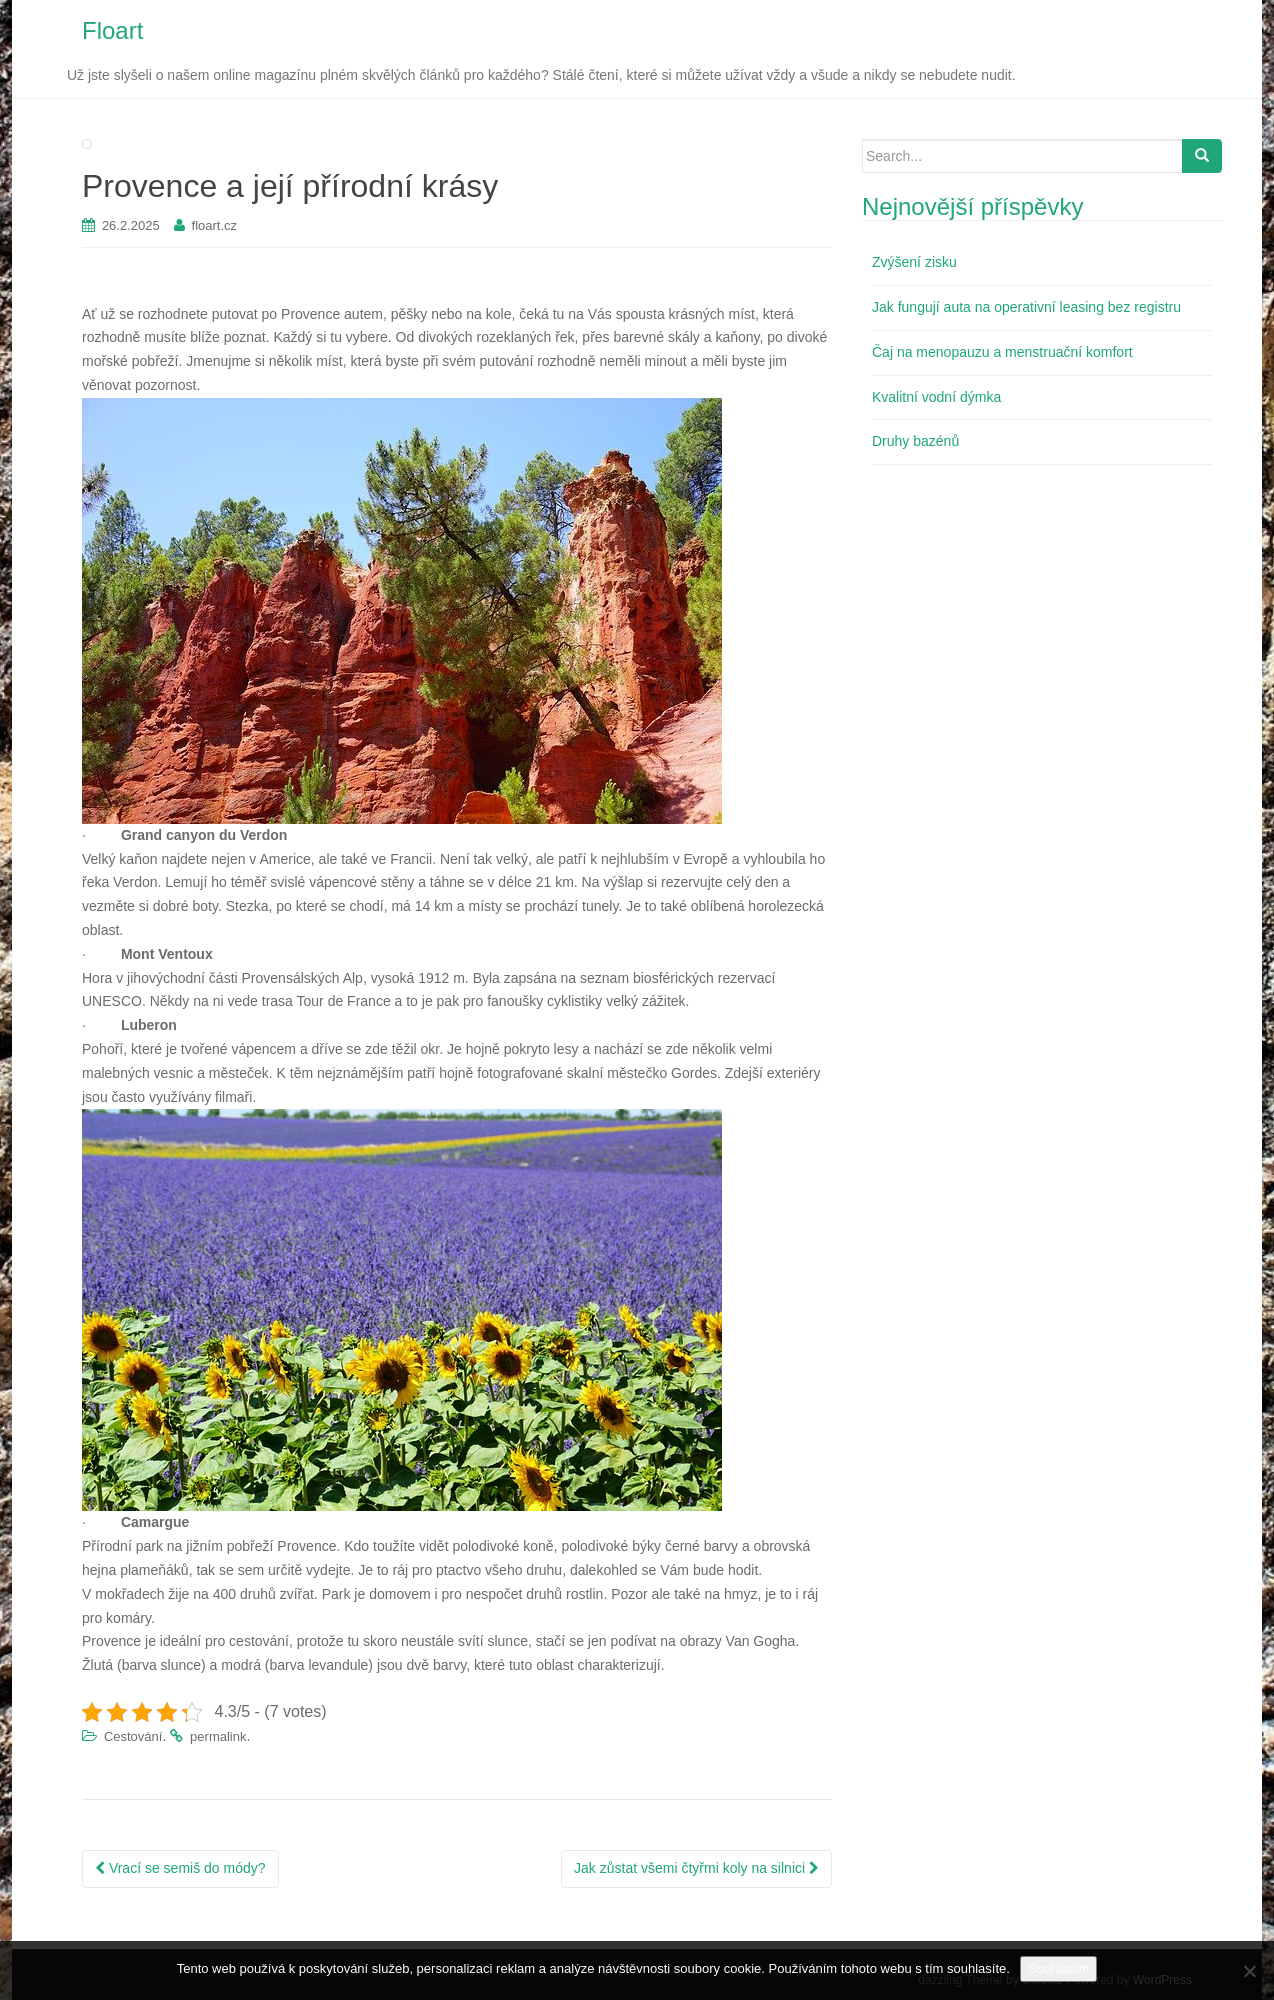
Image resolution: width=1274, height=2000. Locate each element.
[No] (1249, 1971)
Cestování (133, 1736)
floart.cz (215, 225)
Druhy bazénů (915, 441)
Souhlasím (1058, 1968)
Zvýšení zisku (914, 262)
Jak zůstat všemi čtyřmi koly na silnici (696, 1868)
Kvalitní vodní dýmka (936, 397)
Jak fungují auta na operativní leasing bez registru (1026, 307)
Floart (112, 30)
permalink (218, 1736)
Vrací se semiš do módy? (180, 1868)
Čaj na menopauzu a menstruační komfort (1002, 352)
